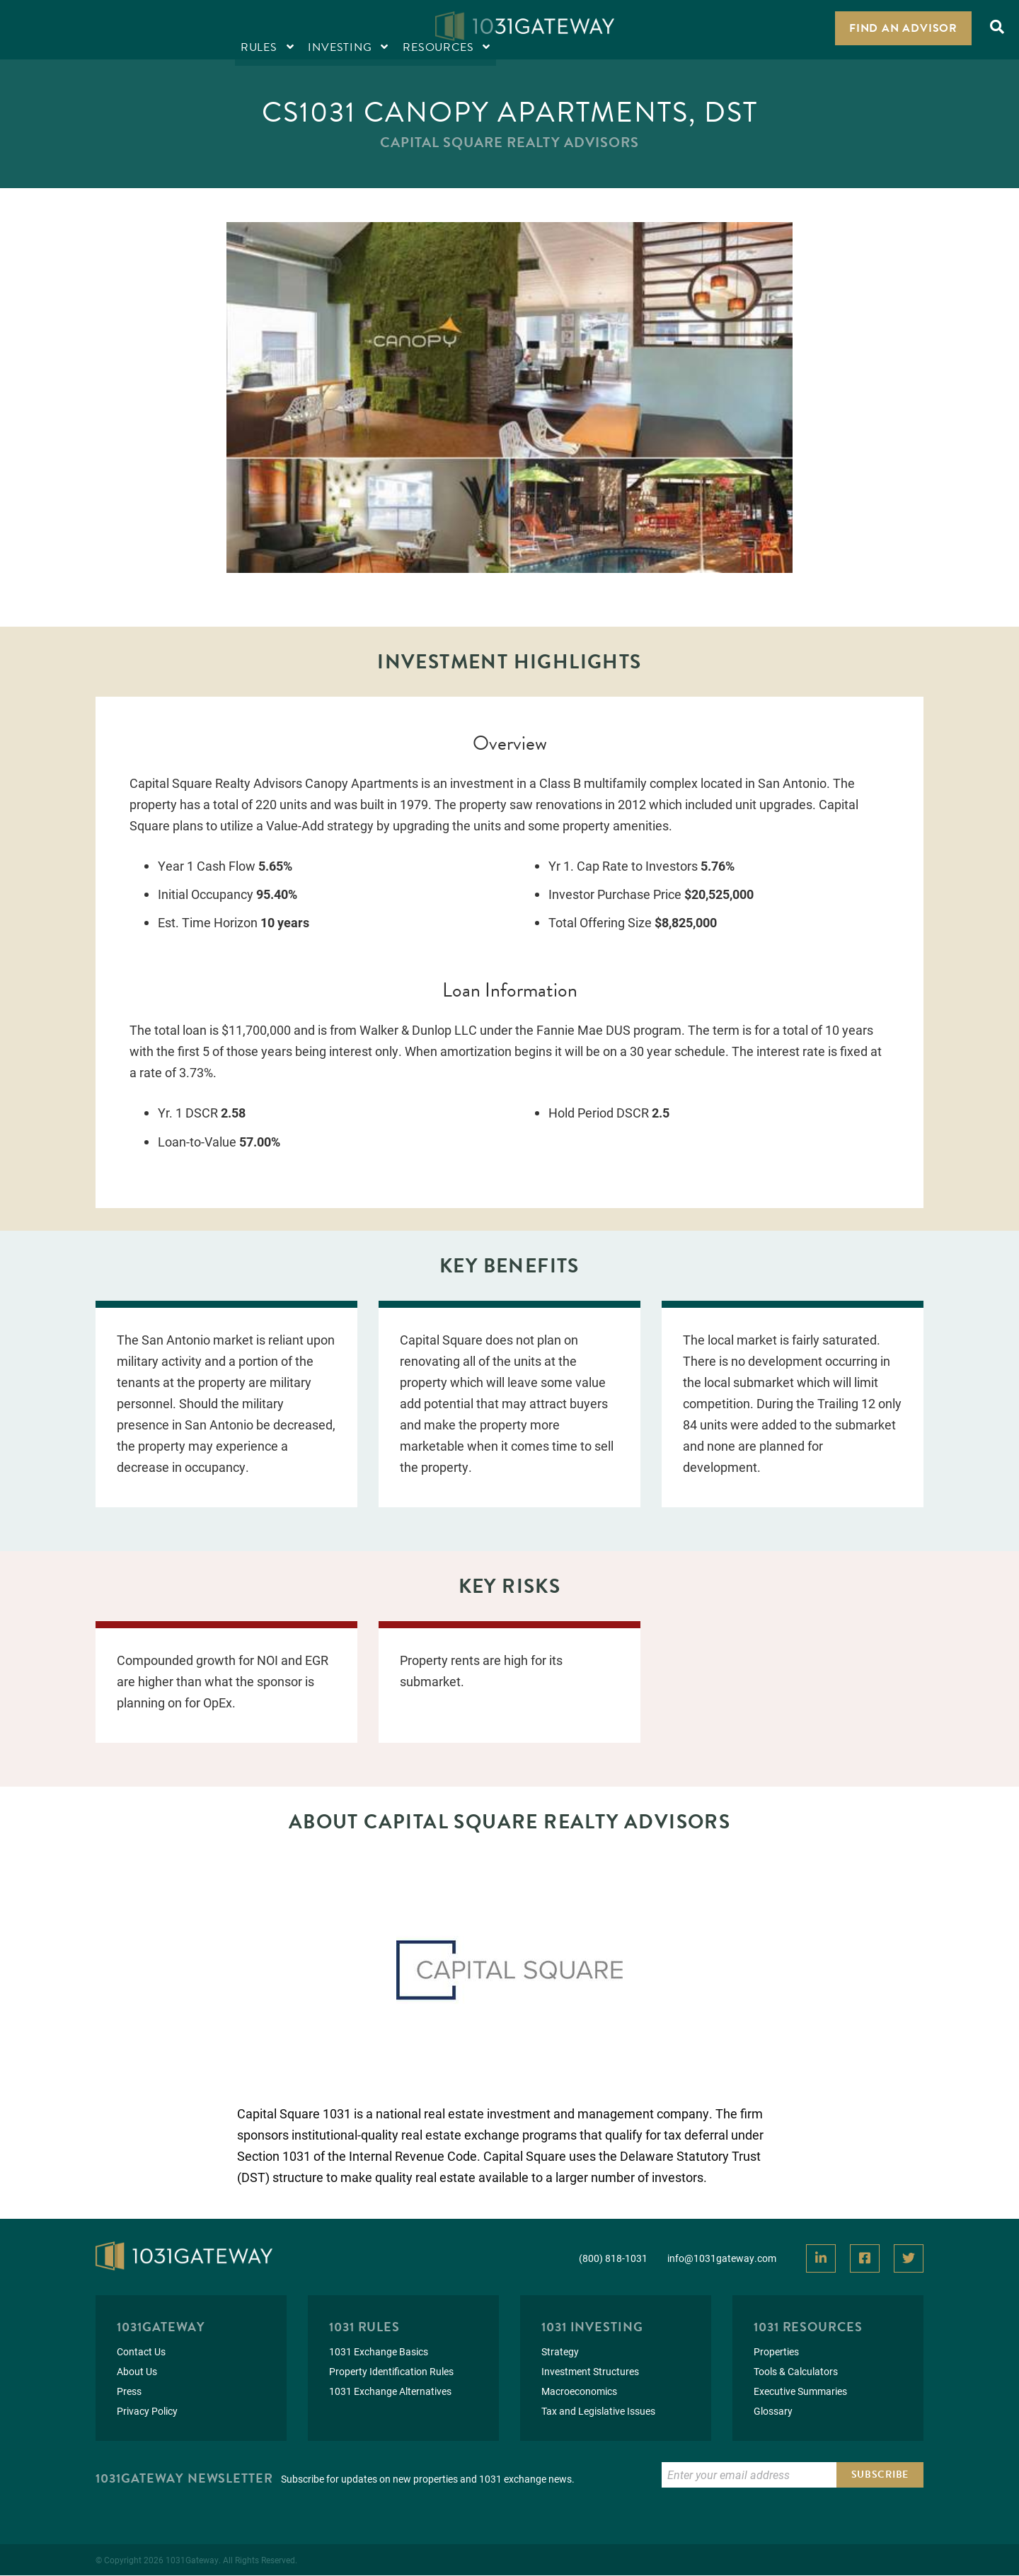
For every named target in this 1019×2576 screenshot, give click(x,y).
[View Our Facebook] (865, 2258)
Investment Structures (590, 2372)
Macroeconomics (579, 2391)
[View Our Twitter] (908, 2258)
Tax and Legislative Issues (598, 2411)
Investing (124, 29)
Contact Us (141, 2352)
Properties (776, 2352)
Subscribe (880, 2475)
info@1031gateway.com (721, 2258)
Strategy (560, 2352)
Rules (43, 29)
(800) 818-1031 (613, 2258)
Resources (222, 29)
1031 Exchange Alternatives (390, 2391)
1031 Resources (808, 2327)
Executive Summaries (800, 2391)
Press (129, 2391)
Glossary (773, 2411)
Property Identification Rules (391, 2372)
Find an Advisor (903, 28)
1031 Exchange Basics (378, 2352)
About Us (137, 2372)
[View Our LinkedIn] (821, 2258)
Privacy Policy (147, 2411)
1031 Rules (364, 2327)
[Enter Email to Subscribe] (749, 2475)
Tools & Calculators (796, 2372)
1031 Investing (592, 2327)
